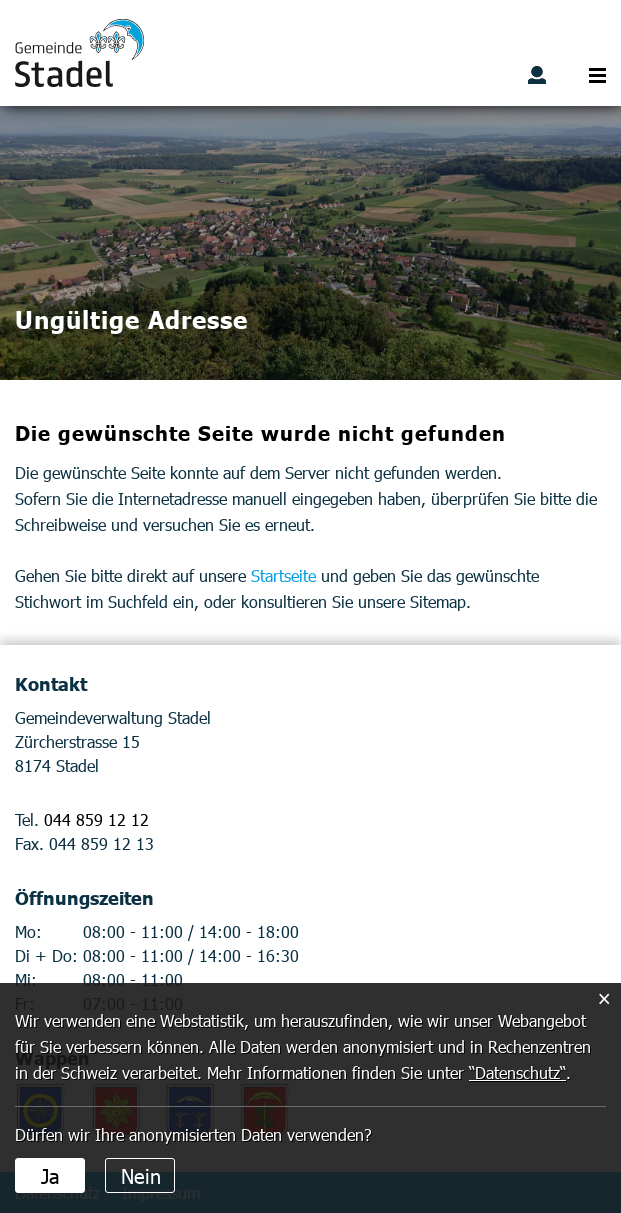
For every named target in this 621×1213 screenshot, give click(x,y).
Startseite (283, 575)
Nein (141, 1175)
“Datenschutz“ (517, 1072)
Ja (50, 1175)
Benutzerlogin (537, 75)
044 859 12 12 (96, 819)
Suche (567, 75)
